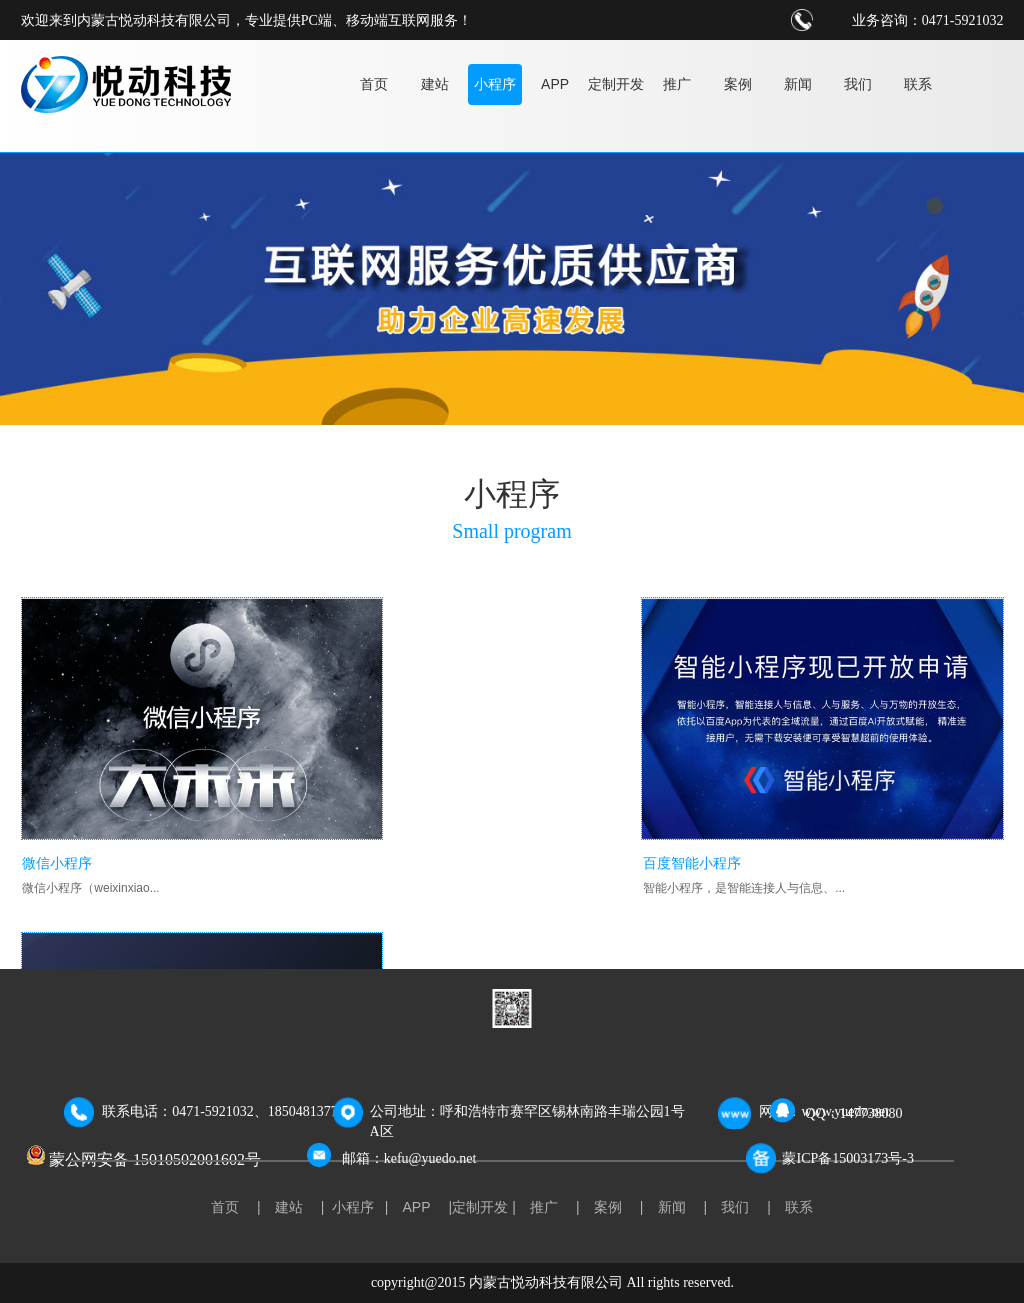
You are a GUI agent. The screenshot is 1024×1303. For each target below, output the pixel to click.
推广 (677, 84)
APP (555, 84)
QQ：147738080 (853, 1113)
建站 (435, 84)
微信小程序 (56, 832)
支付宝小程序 (731, 832)
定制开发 (616, 84)
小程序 (495, 84)
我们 (858, 84)
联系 (918, 84)
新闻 (798, 84)
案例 (738, 84)
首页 (374, 84)
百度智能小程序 (404, 832)
